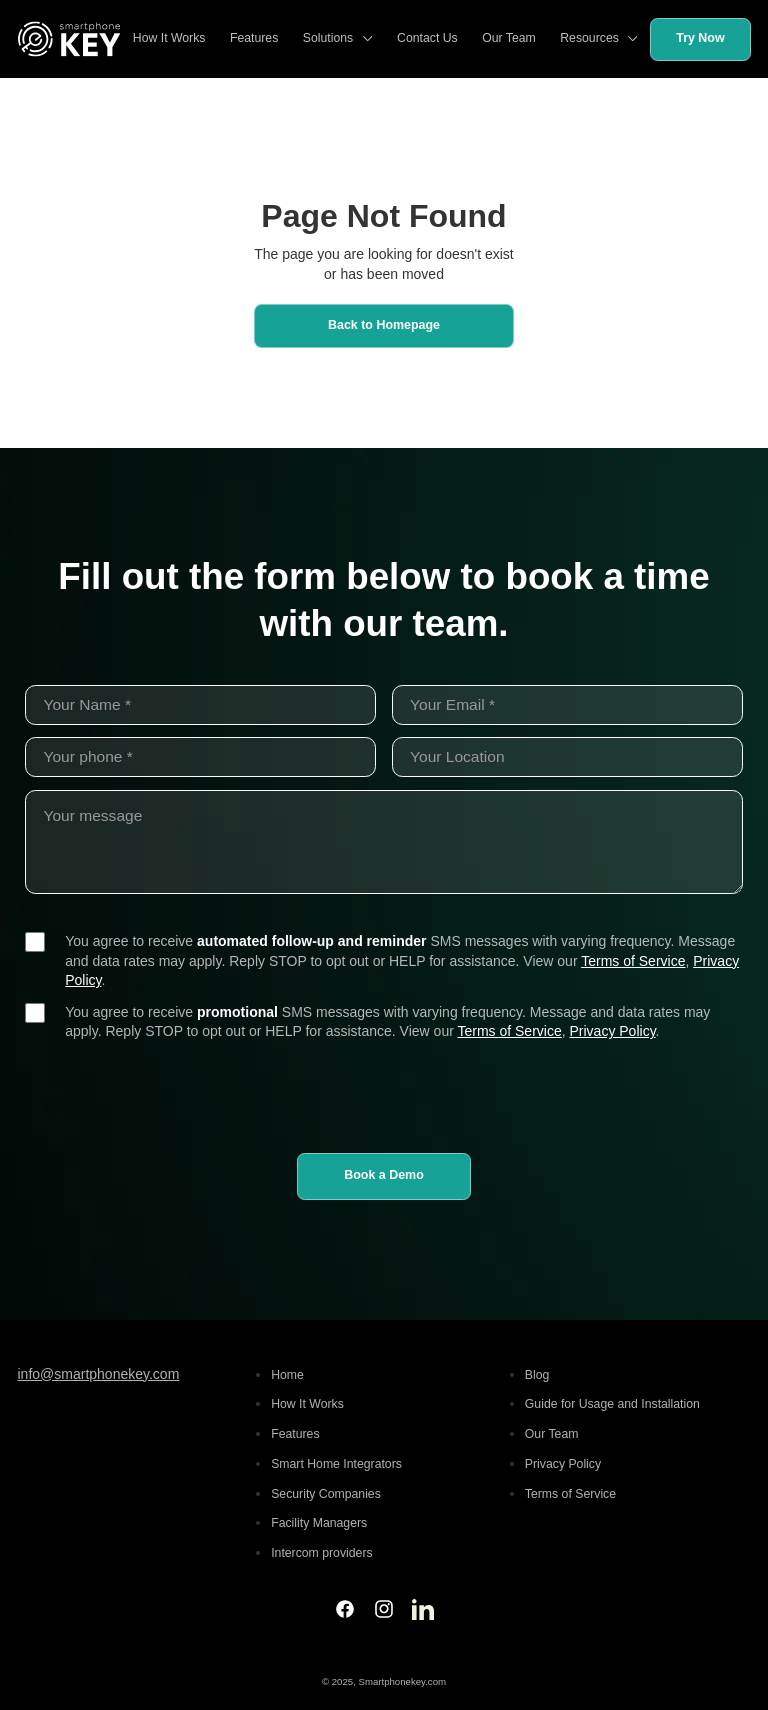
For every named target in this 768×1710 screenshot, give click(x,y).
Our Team (509, 38)
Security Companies (326, 1494)
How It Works (169, 38)
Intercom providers (321, 1553)
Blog (537, 1375)
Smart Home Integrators (336, 1464)
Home (287, 1375)
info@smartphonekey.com (99, 1374)
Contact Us (427, 38)
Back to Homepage (384, 325)
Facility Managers (319, 1523)
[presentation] (384, 1093)
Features (254, 38)
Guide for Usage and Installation (612, 1404)
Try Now (700, 38)
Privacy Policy (613, 1031)
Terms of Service (633, 961)
